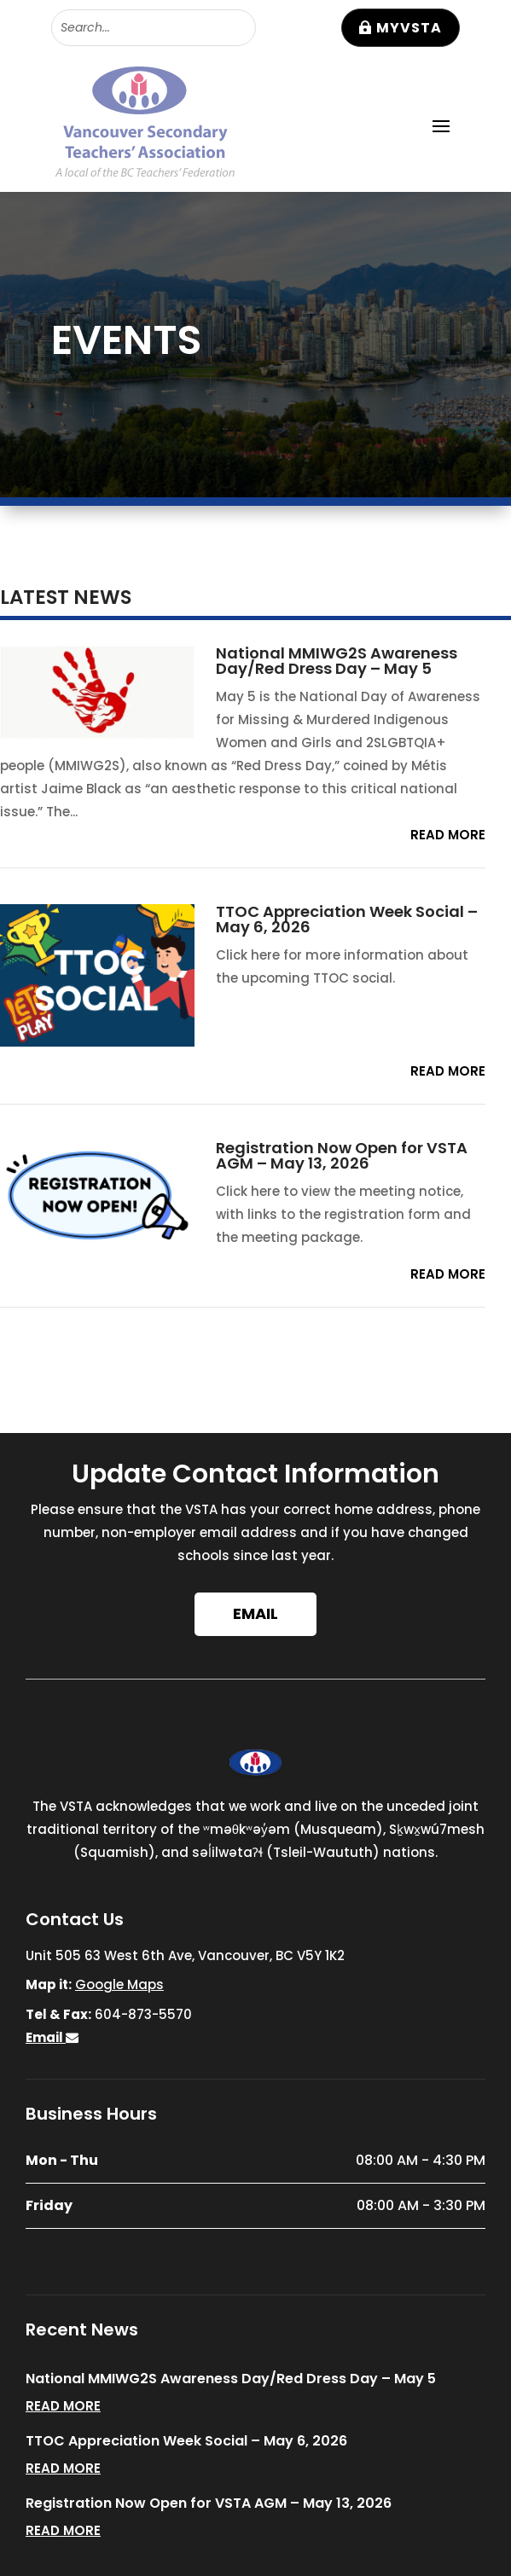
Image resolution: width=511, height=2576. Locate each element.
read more (447, 835)
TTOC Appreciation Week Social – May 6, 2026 (347, 919)
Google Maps (119, 1984)
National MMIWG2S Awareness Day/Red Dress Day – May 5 (336, 660)
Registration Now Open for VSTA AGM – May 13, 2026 (341, 1155)
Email (255, 1613)
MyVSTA (409, 28)
